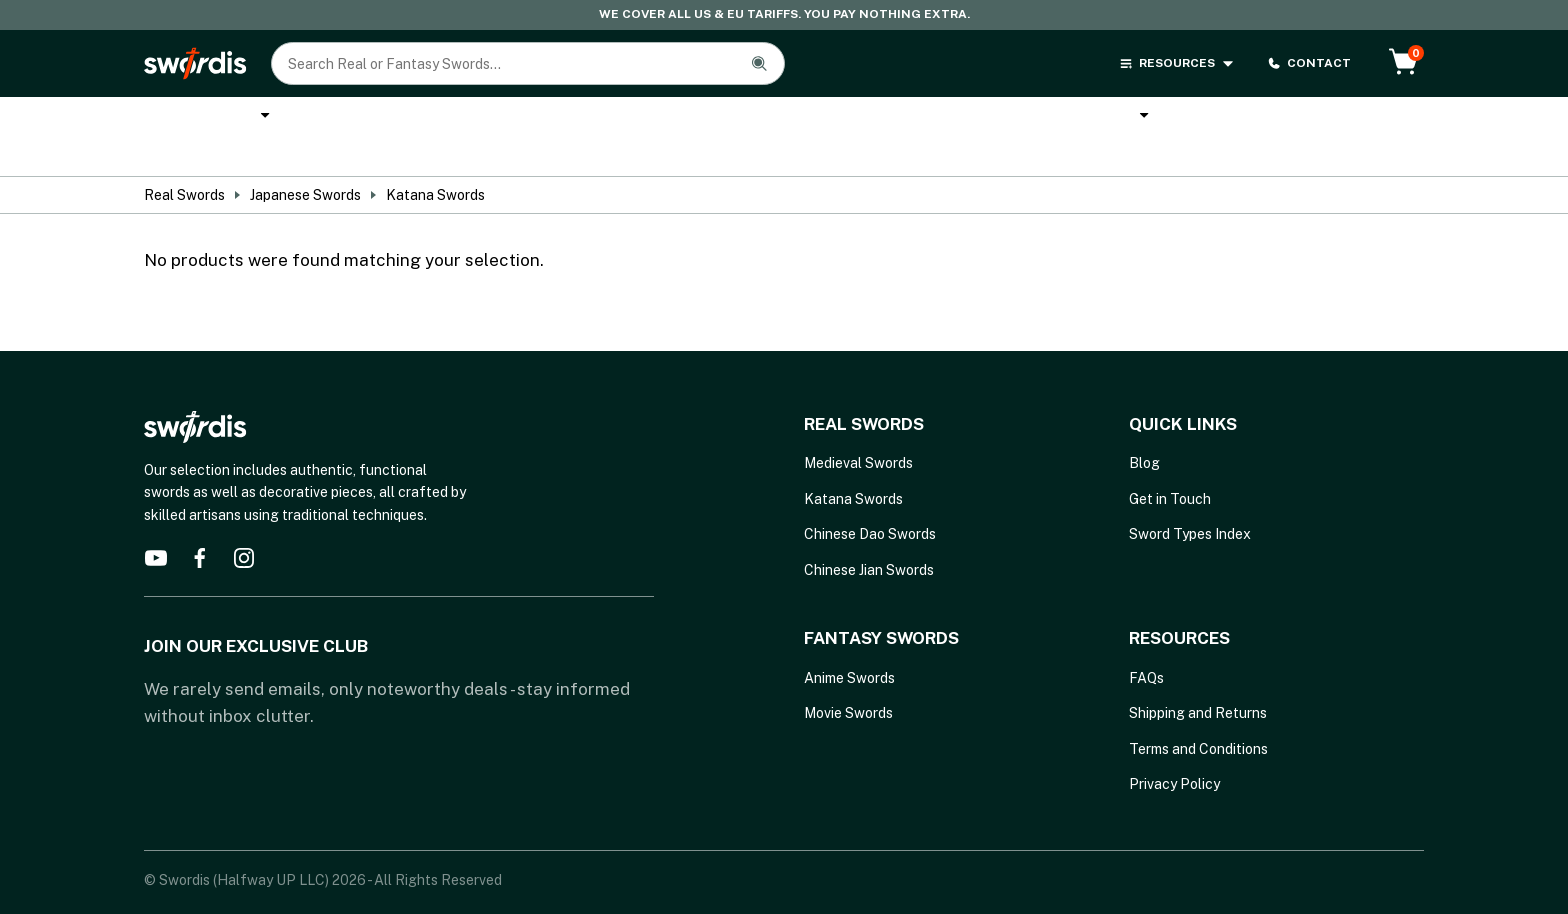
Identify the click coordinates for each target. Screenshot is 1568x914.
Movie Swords (848, 678)
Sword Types (1234, 118)
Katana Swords (357, 118)
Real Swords (199, 117)
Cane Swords (668, 118)
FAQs (1146, 642)
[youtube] (156, 523)
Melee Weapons (976, 117)
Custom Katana (517, 118)
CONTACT (1309, 63)
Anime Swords (813, 118)
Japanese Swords (305, 160)
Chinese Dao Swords (870, 499)
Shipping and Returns (1198, 678)
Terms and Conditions (1198, 713)
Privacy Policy (1174, 749)
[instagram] (244, 523)
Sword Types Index (1190, 499)
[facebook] (200, 523)
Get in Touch (1170, 463)
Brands (1115, 118)
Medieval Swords (858, 428)
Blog (1144, 428)
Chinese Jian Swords (869, 534)
